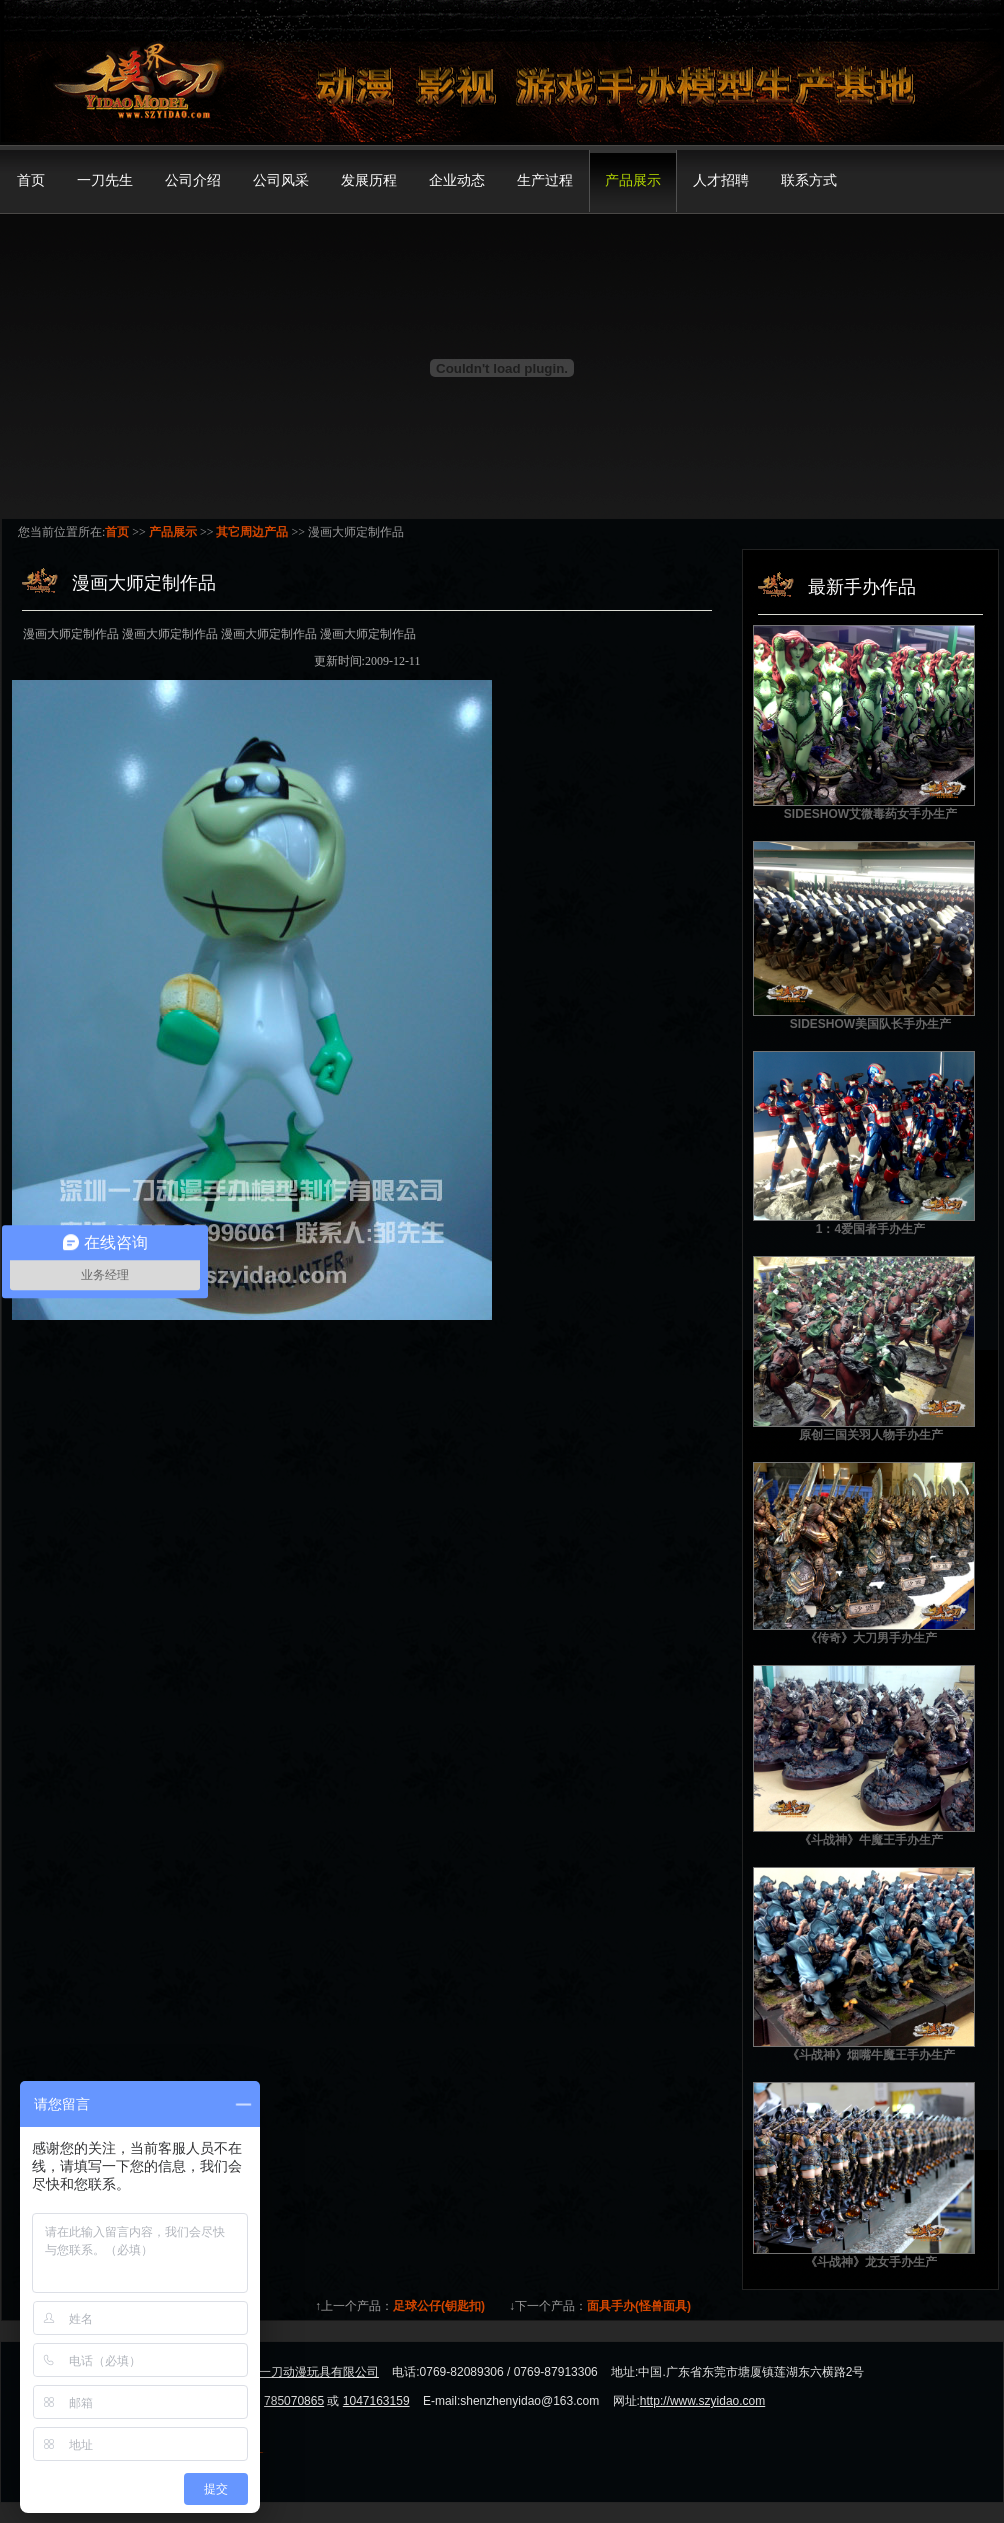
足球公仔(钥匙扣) (439, 2306)
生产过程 (545, 180)
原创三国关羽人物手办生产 (871, 1435)
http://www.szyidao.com (702, 2401)
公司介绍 (193, 180)
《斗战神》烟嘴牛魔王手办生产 (871, 2055)
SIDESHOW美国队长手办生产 (870, 1024)
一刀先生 (105, 180)
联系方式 (809, 180)
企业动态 (457, 180)
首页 (31, 180)
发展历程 (369, 180)
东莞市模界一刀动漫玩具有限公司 (289, 2372)
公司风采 (281, 180)
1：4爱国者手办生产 (870, 1229)
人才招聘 (721, 180)
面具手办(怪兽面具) (639, 2306)
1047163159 (376, 2401)
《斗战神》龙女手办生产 (871, 2262)
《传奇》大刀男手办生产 (871, 1638)
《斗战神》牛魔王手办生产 (871, 1840)
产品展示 (633, 180)
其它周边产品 (252, 532)
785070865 (294, 2401)
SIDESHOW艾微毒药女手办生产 (870, 814)
